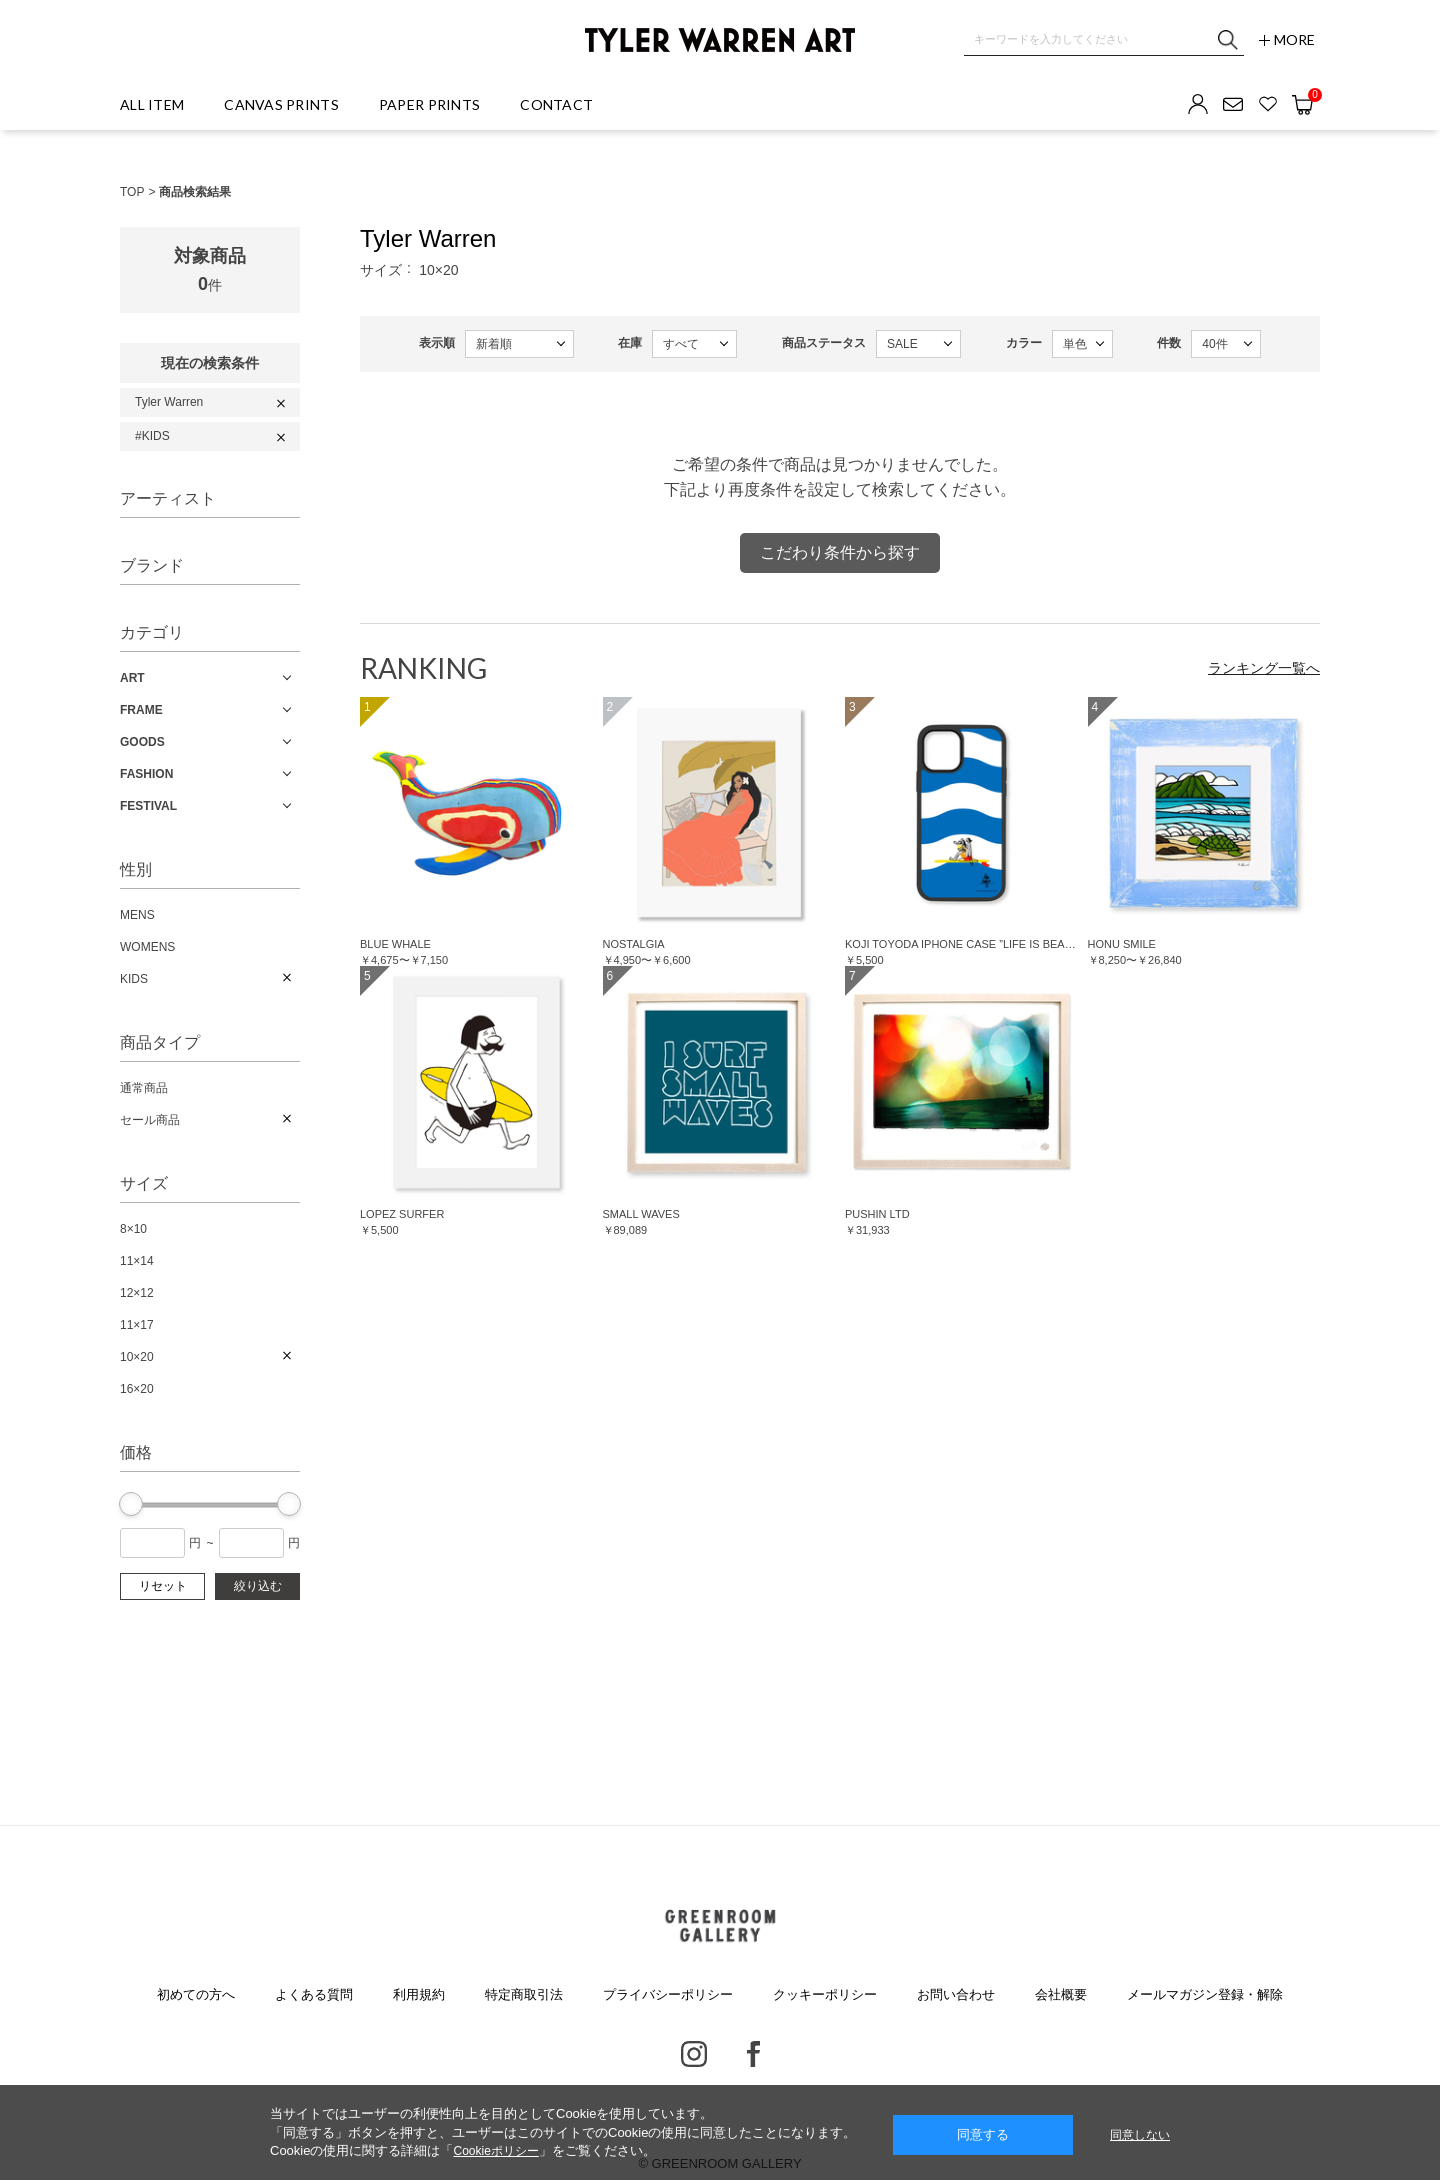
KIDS (134, 979)
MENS (137, 915)
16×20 (137, 1389)
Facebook (753, 2054)
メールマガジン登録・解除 (1205, 1994)
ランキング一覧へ (1264, 668)
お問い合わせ (956, 1994)
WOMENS (147, 947)
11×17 (137, 1325)
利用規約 (419, 1994)
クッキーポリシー (825, 1994)
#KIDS (152, 436)
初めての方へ (196, 1994)
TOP (132, 192)
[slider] (131, 1504)
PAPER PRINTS (429, 104)
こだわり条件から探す (840, 552)
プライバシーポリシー (668, 1994)
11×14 (137, 1261)
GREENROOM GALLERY (719, 1926)
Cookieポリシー (495, 2151)
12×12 (137, 1293)
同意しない (1140, 2135)
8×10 (133, 1229)
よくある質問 (314, 1994)
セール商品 (150, 1120)
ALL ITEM (152, 104)
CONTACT (556, 104)
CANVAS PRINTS (281, 104)
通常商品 (144, 1088)
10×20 (137, 1357)
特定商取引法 (524, 1994)
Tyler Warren (169, 402)
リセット (163, 1586)
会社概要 (1061, 1994)
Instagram (694, 2054)
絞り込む (258, 1586)
